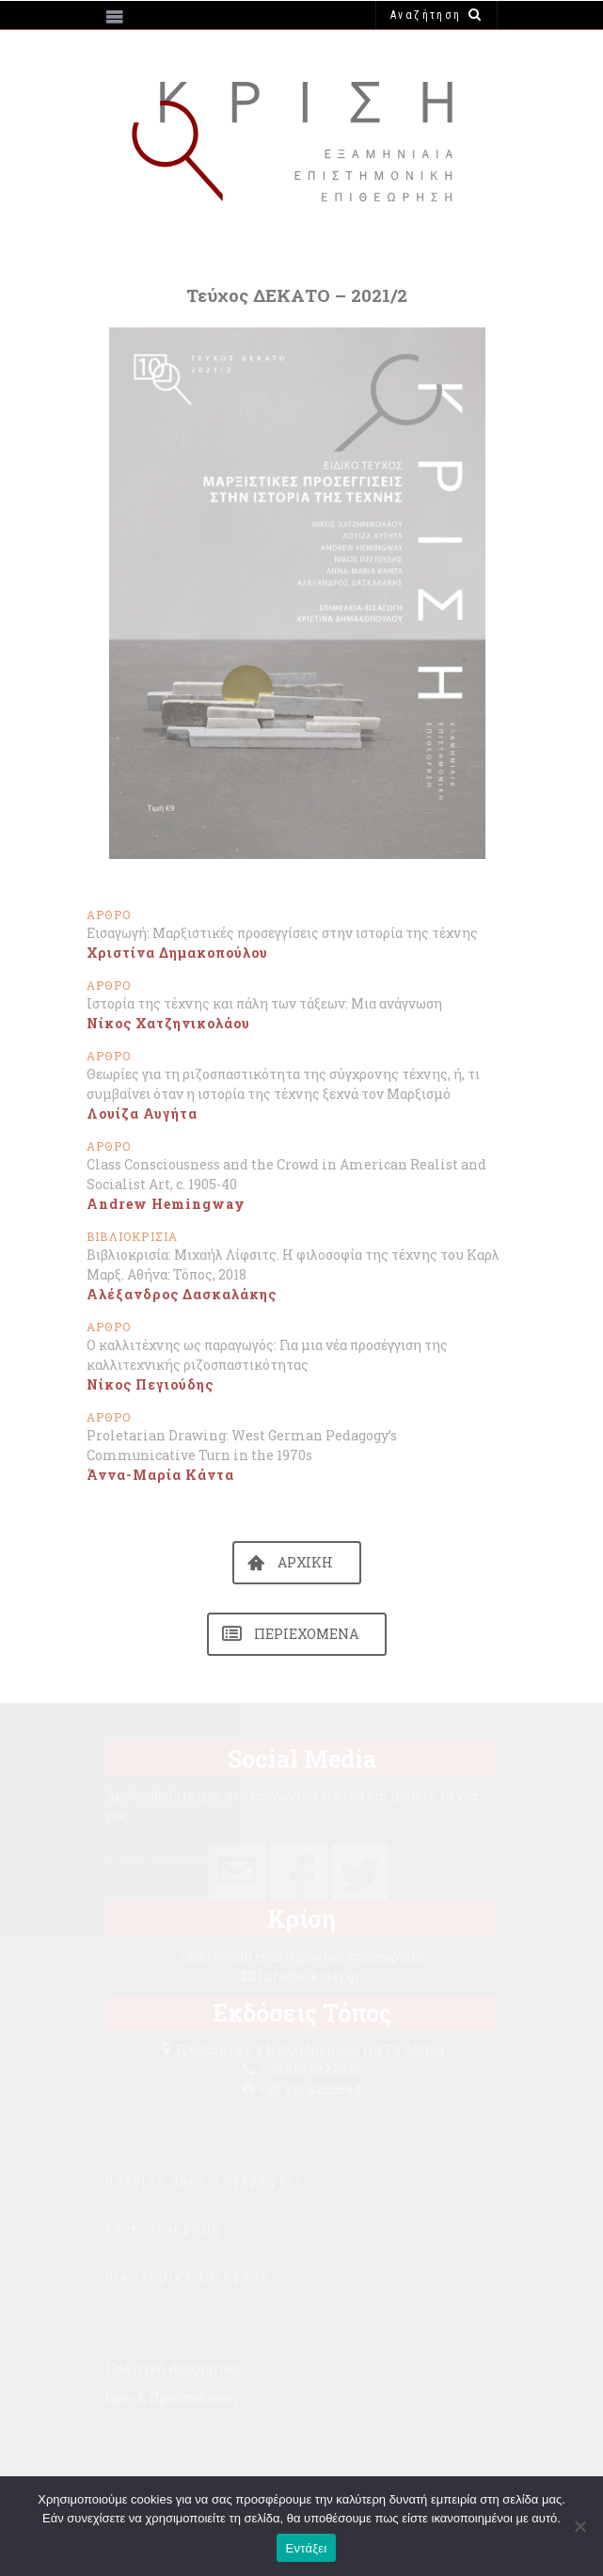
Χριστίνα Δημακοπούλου (177, 953)
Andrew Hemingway (166, 1204)
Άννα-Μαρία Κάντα (160, 1475)
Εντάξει (306, 2548)
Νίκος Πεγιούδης (150, 1384)
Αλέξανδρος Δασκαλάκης (182, 1294)
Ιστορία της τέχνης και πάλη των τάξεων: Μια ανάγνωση (264, 1003)
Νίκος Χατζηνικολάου (168, 1023)
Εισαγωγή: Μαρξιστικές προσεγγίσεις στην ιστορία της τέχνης (282, 933)
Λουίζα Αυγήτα (142, 1113)
